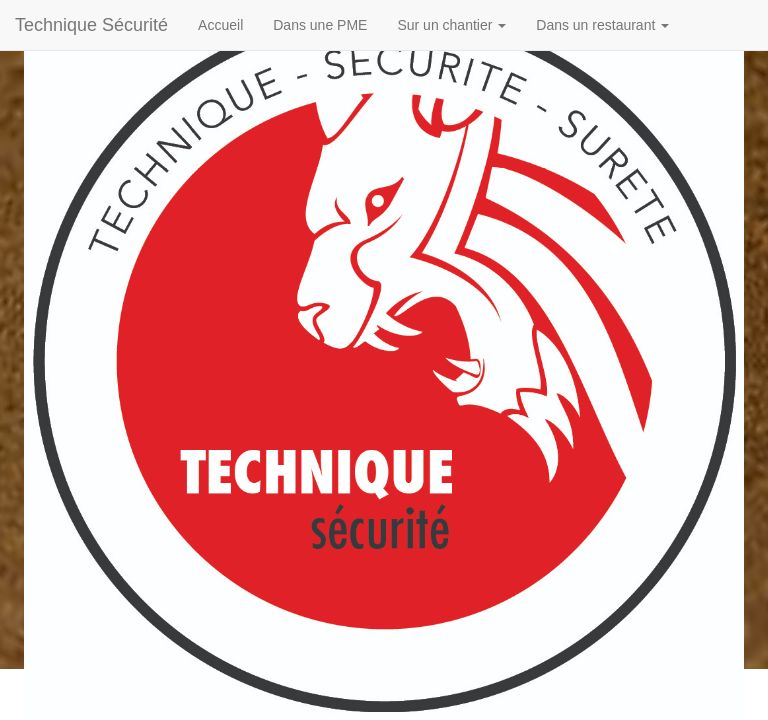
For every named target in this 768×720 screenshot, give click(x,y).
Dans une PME (320, 25)
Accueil (220, 25)
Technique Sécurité (91, 25)
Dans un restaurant (602, 25)
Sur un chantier (451, 25)
